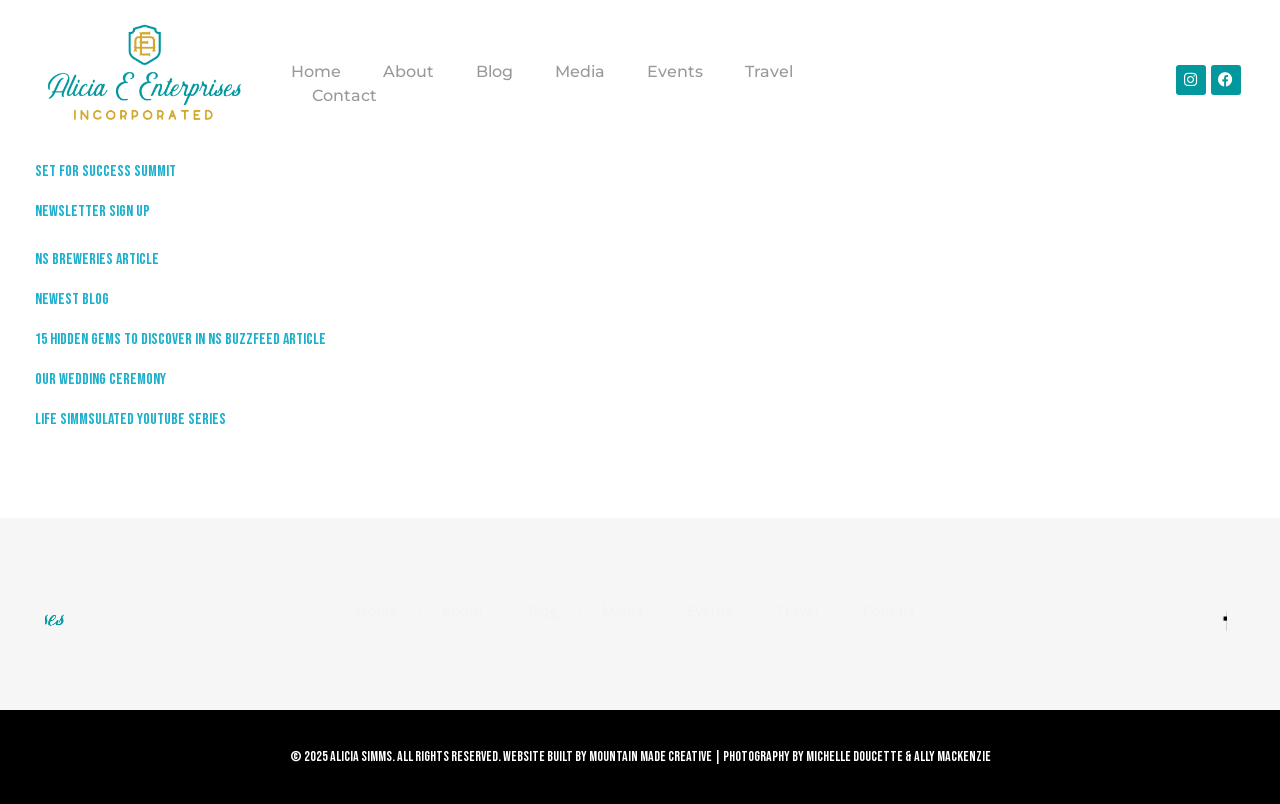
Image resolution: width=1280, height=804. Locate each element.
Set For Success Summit (105, 171)
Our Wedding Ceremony (100, 379)
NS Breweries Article (97, 259)
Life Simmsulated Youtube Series (130, 419)
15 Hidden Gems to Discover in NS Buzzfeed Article (180, 339)
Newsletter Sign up (92, 211)
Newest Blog (72, 299)
